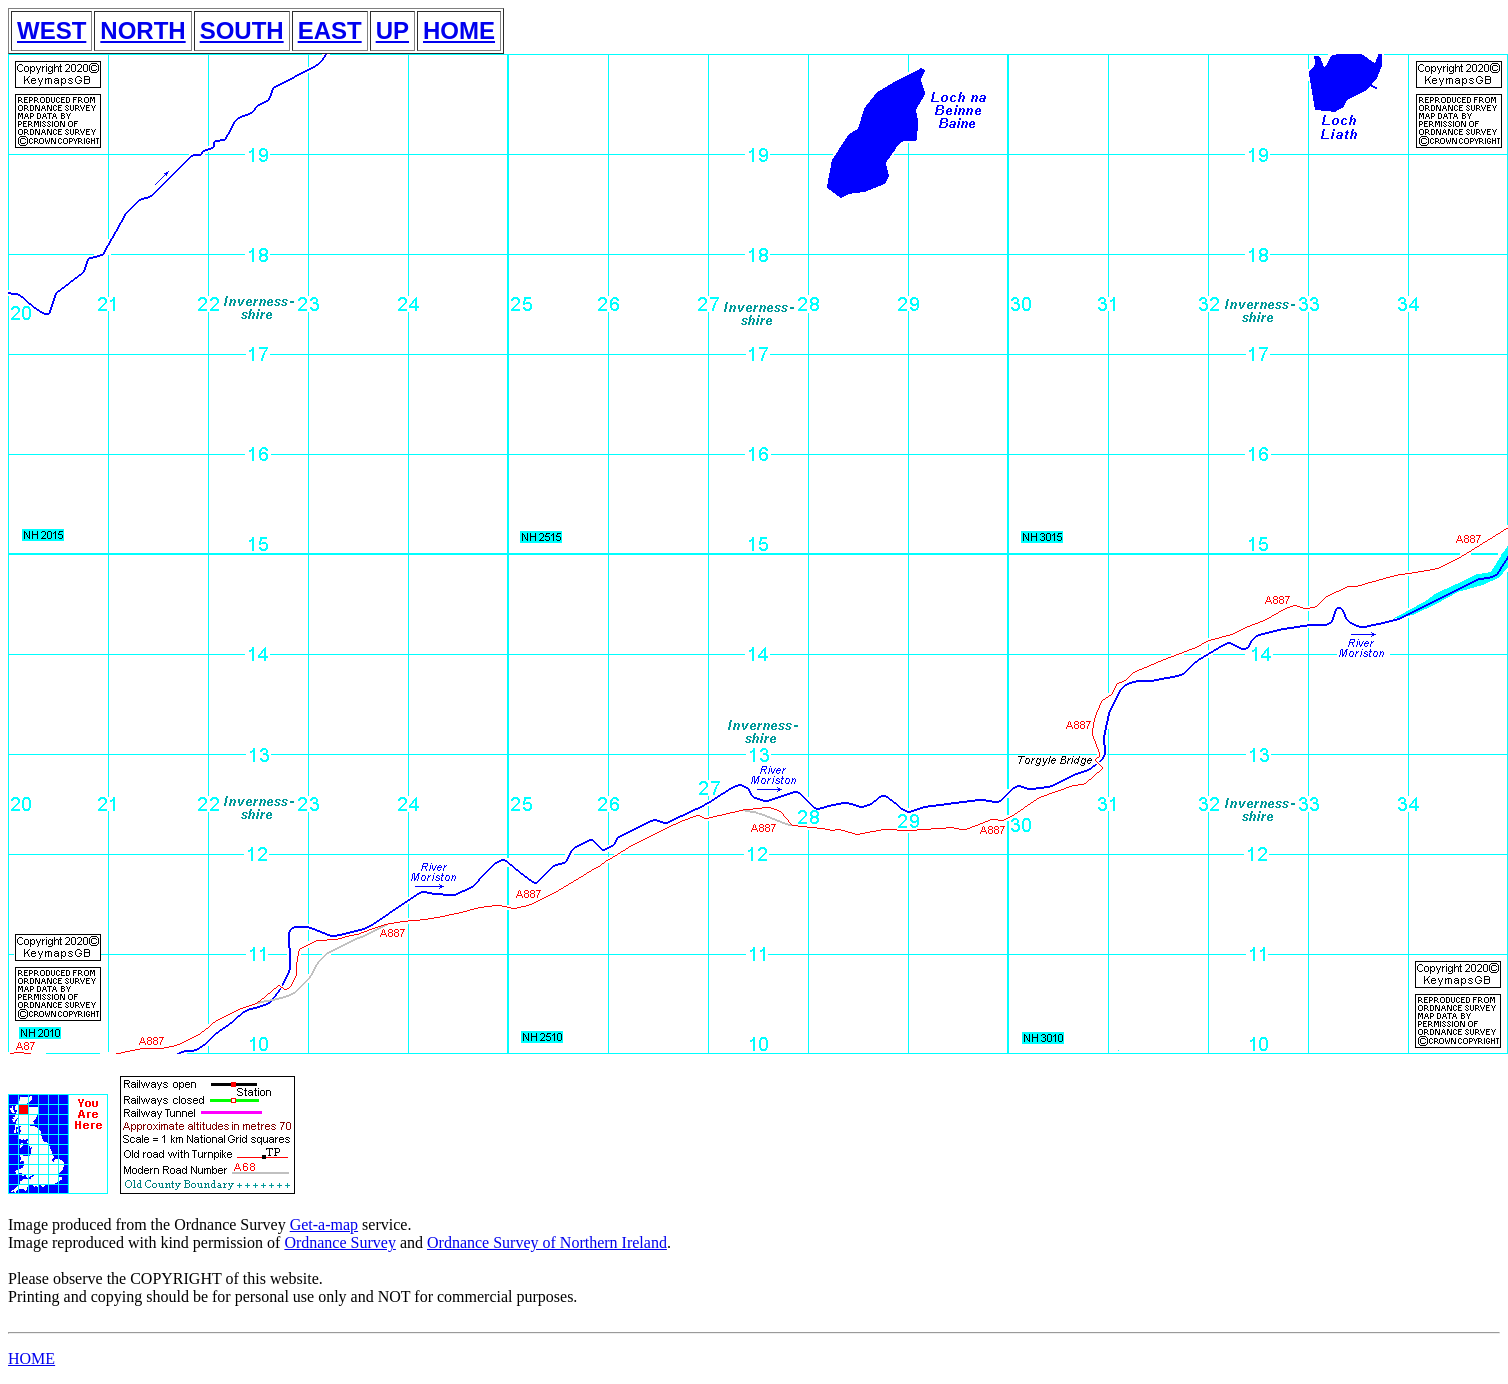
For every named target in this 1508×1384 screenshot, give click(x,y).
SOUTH (242, 30)
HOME (459, 30)
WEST (51, 30)
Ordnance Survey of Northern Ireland (547, 1242)
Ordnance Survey (340, 1242)
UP (392, 30)
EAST (330, 30)
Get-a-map (324, 1224)
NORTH (142, 30)
